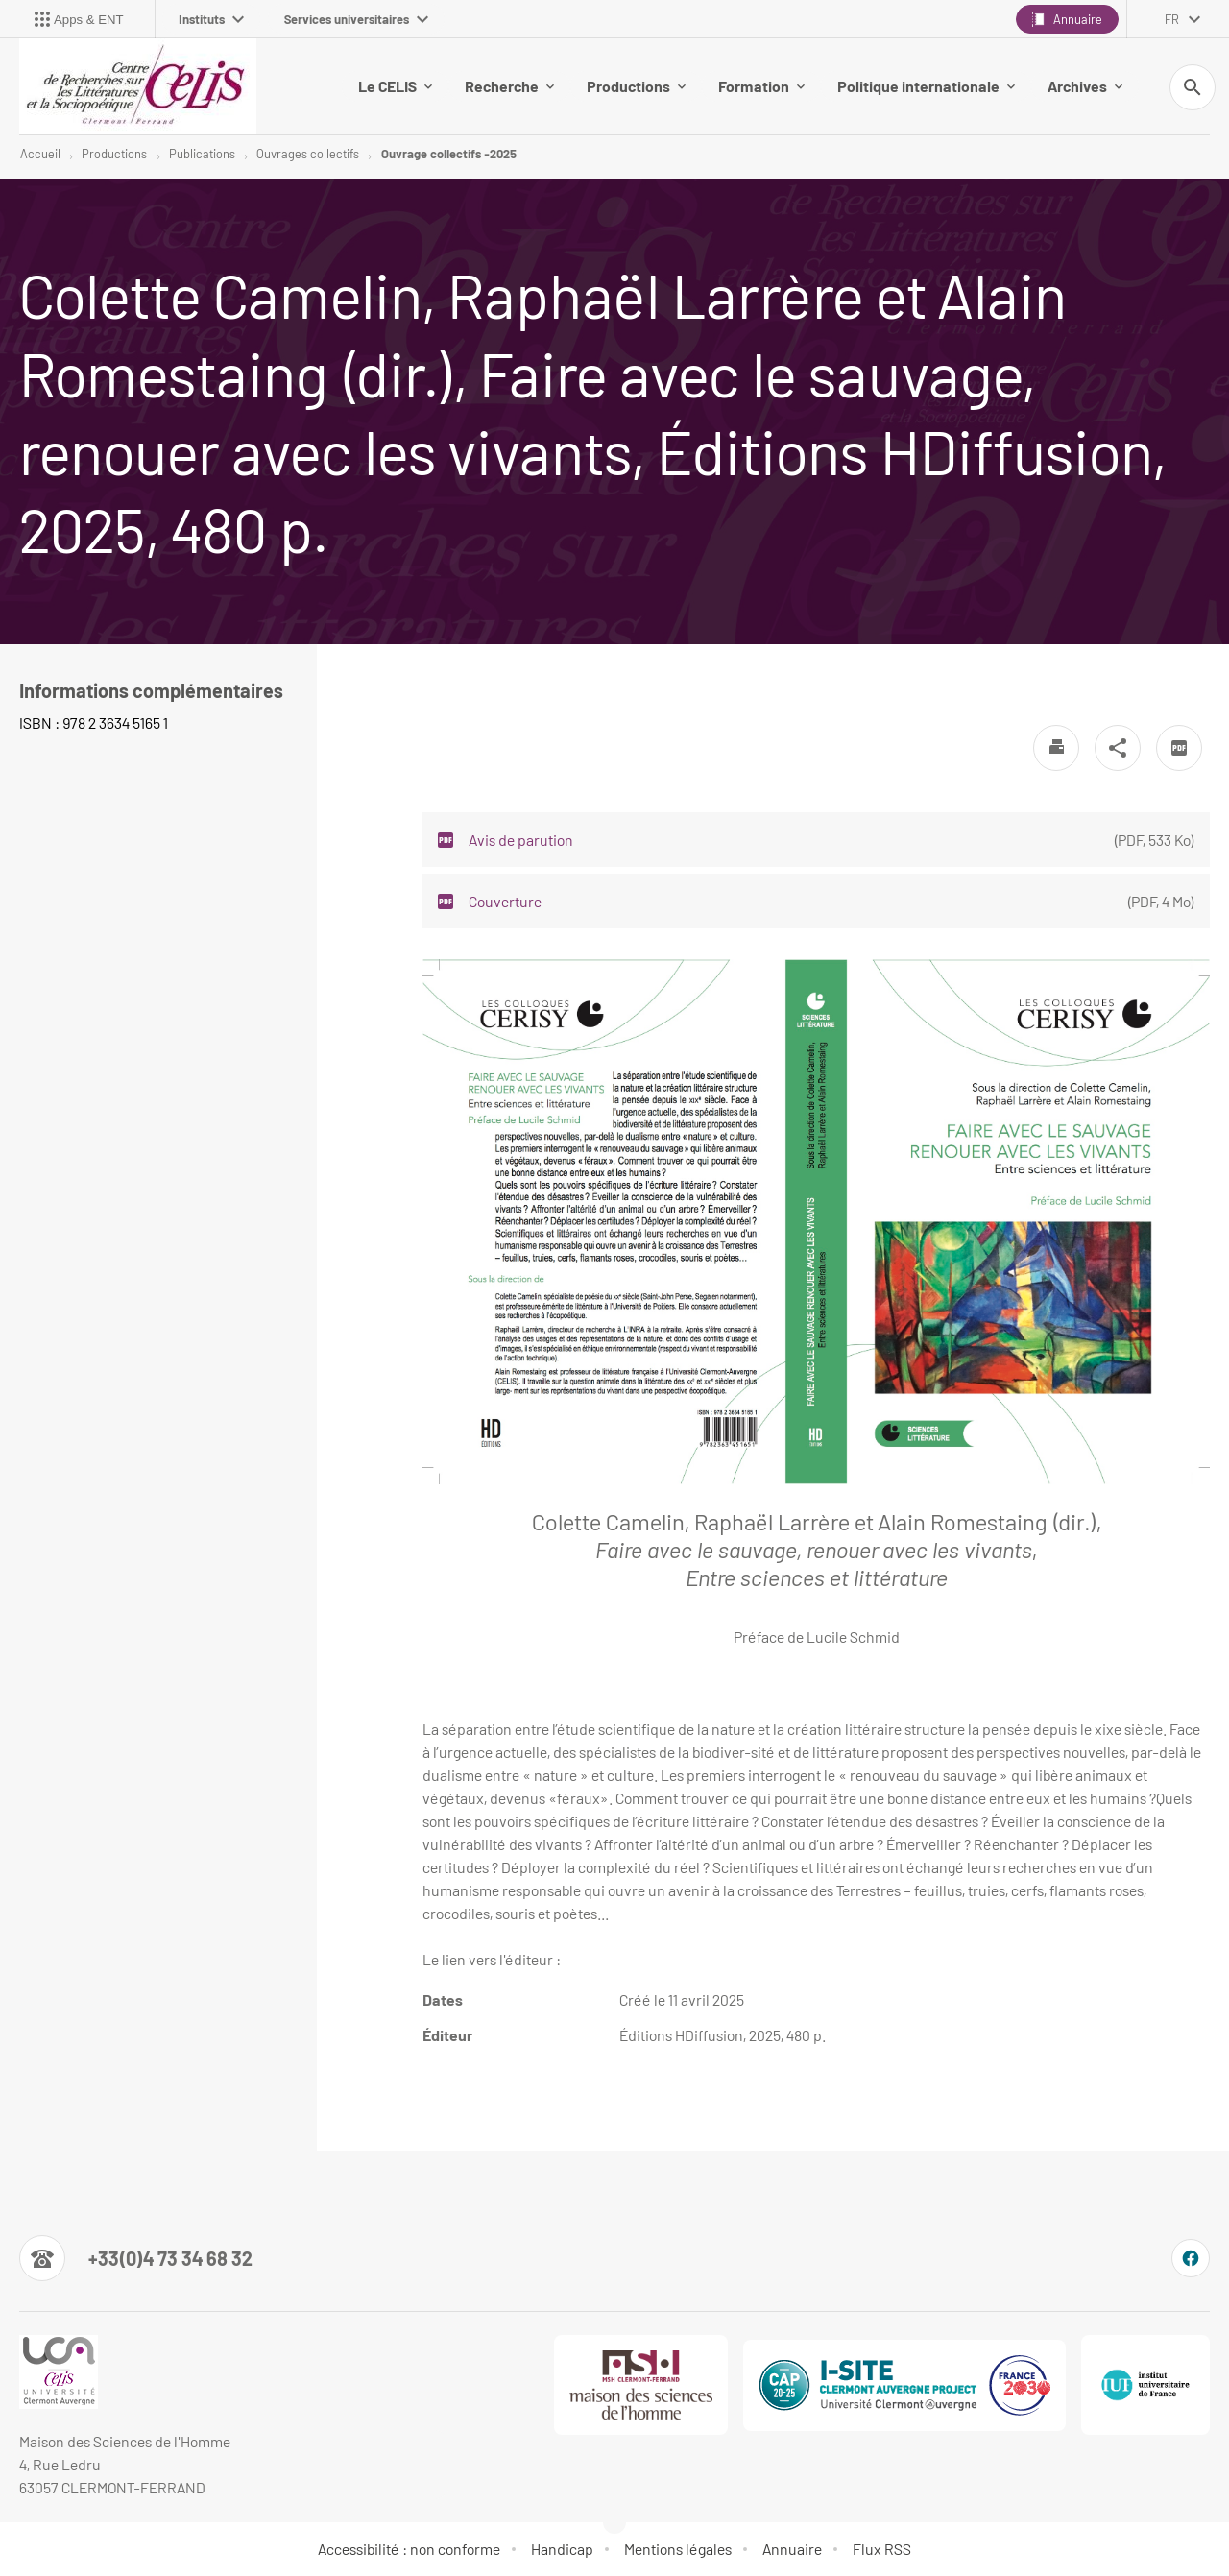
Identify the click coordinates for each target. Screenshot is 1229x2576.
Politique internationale (926, 86)
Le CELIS (395, 86)
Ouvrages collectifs (307, 153)
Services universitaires (356, 19)
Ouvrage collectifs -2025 (449, 153)
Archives (1085, 86)
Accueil (40, 153)
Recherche (509, 86)
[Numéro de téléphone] (136, 2258)
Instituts (211, 19)
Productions (636, 86)
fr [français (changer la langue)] (1172, 19)
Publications (202, 153)
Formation (761, 86)
